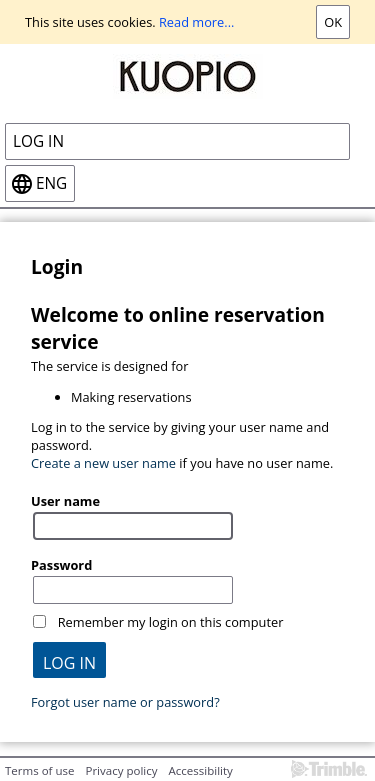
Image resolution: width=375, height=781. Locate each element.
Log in (38, 141)
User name (65, 501)
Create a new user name (103, 463)
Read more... (196, 22)
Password (61, 565)
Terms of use (39, 770)
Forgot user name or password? (125, 702)
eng (51, 183)
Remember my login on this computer (171, 622)
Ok (333, 22)
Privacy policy (121, 770)
